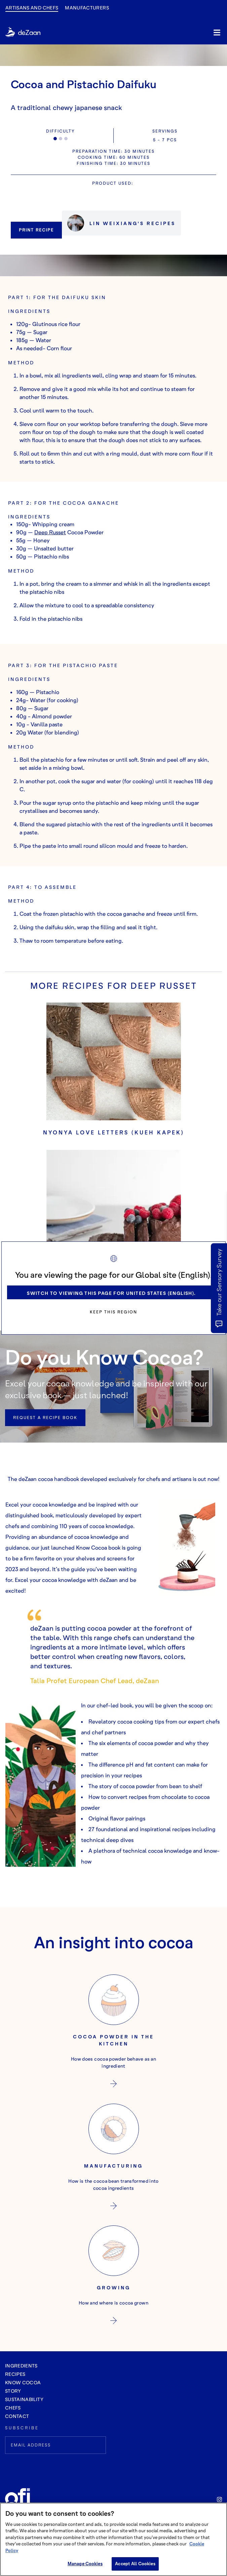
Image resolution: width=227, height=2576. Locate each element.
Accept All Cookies (135, 2563)
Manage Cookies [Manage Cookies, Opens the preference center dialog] (85, 2563)
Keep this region (113, 1311)
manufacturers (87, 7)
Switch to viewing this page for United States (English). (111, 1293)
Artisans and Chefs (31, 7)
